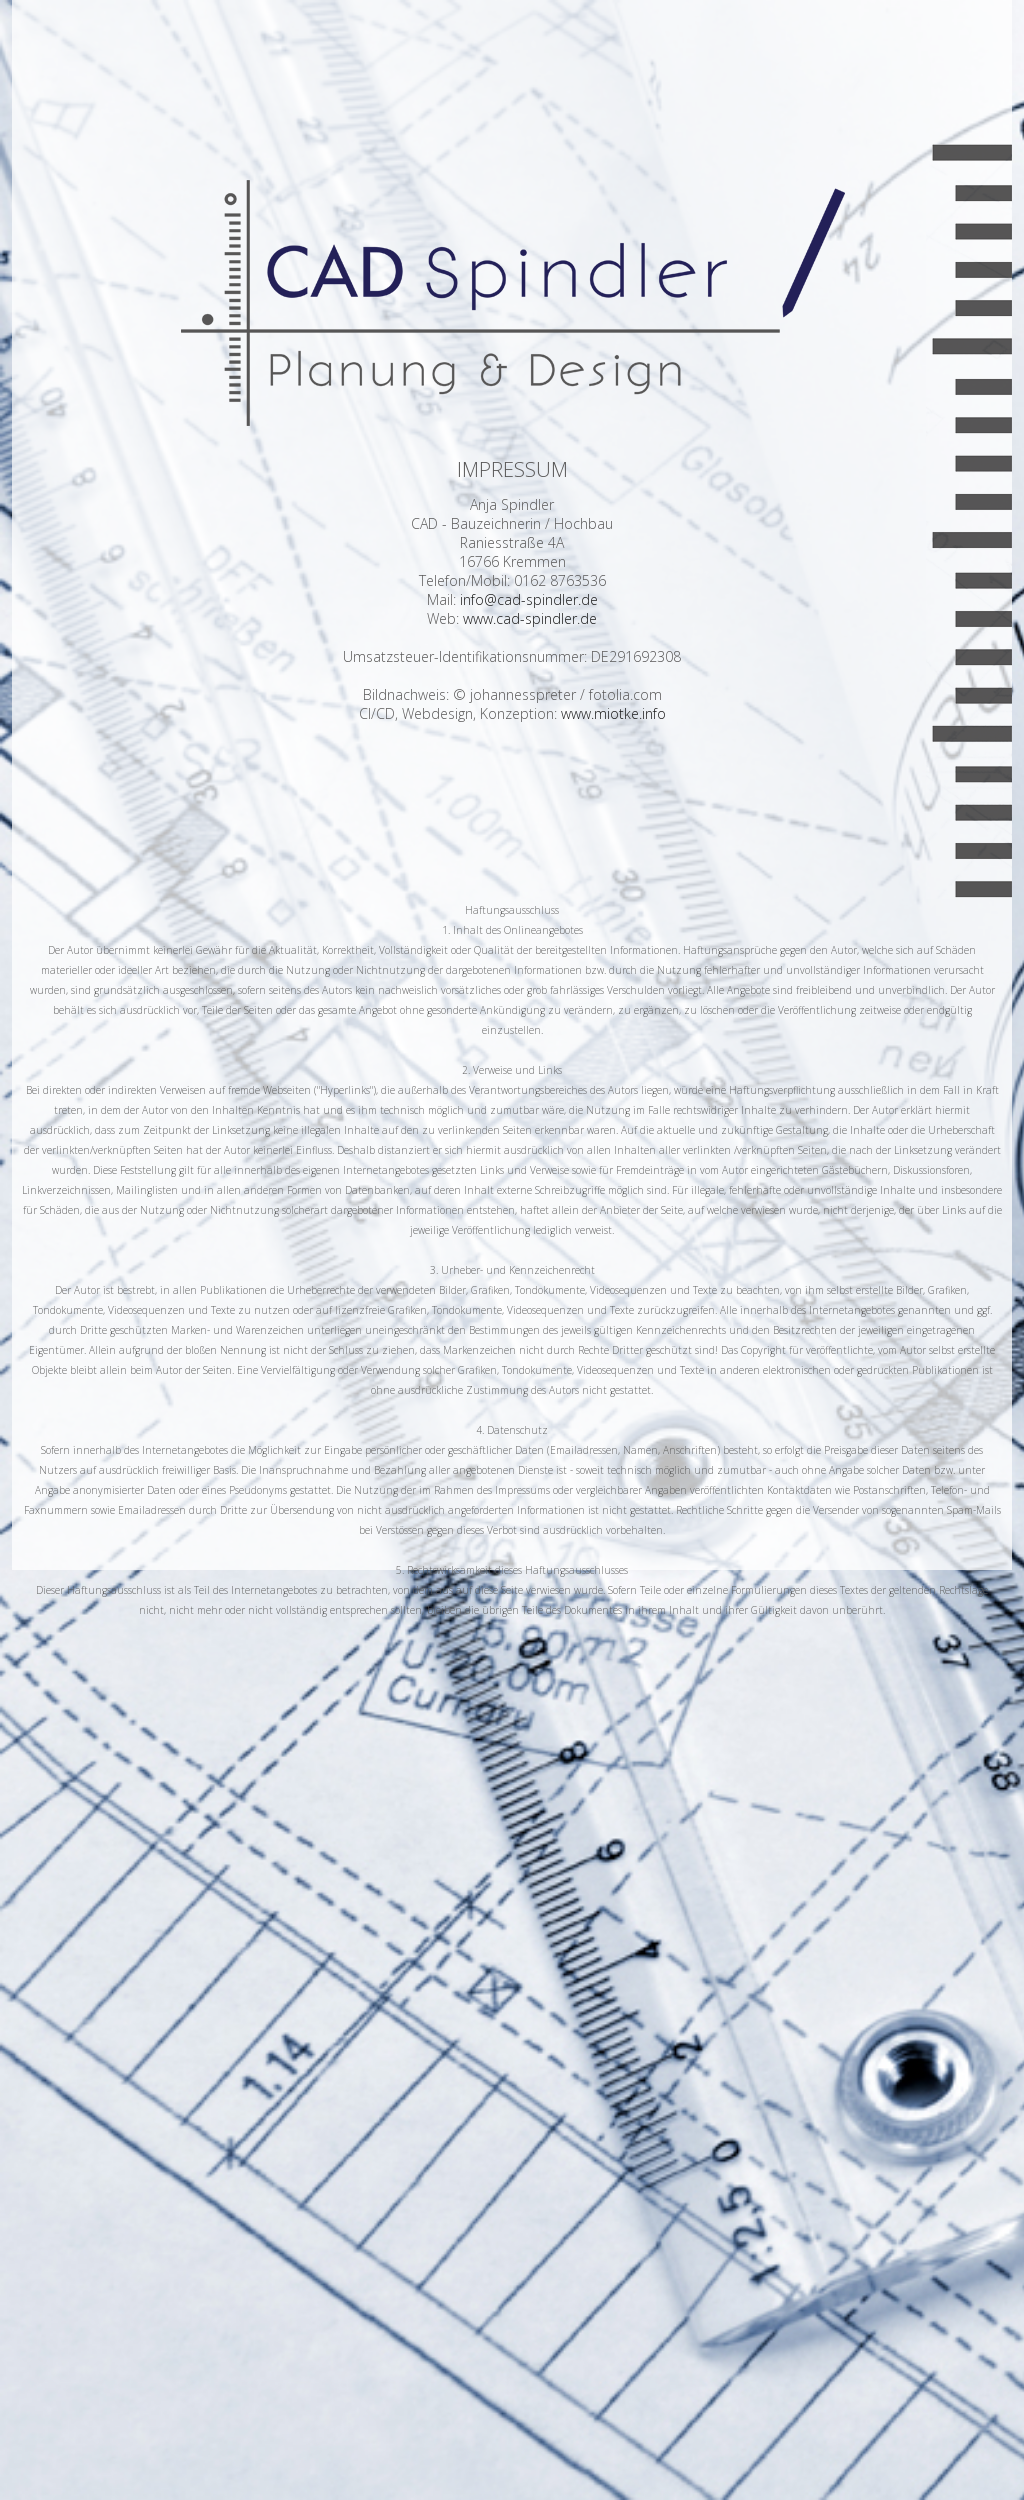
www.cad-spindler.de (530, 618)
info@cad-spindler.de (529, 599)
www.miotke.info (613, 713)
